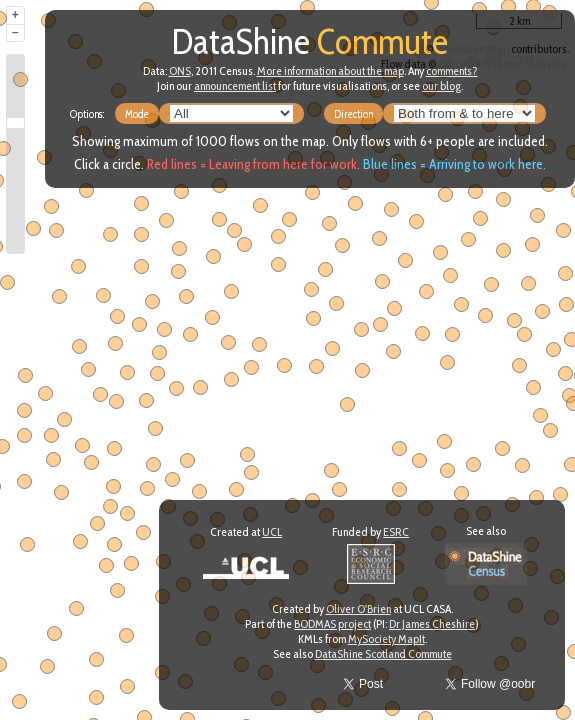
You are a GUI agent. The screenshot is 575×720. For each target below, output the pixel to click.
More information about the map (330, 70)
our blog (441, 85)
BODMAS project (332, 623)
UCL (272, 531)
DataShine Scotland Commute (383, 653)
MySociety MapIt (386, 638)
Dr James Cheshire (432, 623)
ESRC (396, 531)
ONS (180, 70)
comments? (452, 70)
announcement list (235, 85)
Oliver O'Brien (358, 608)
